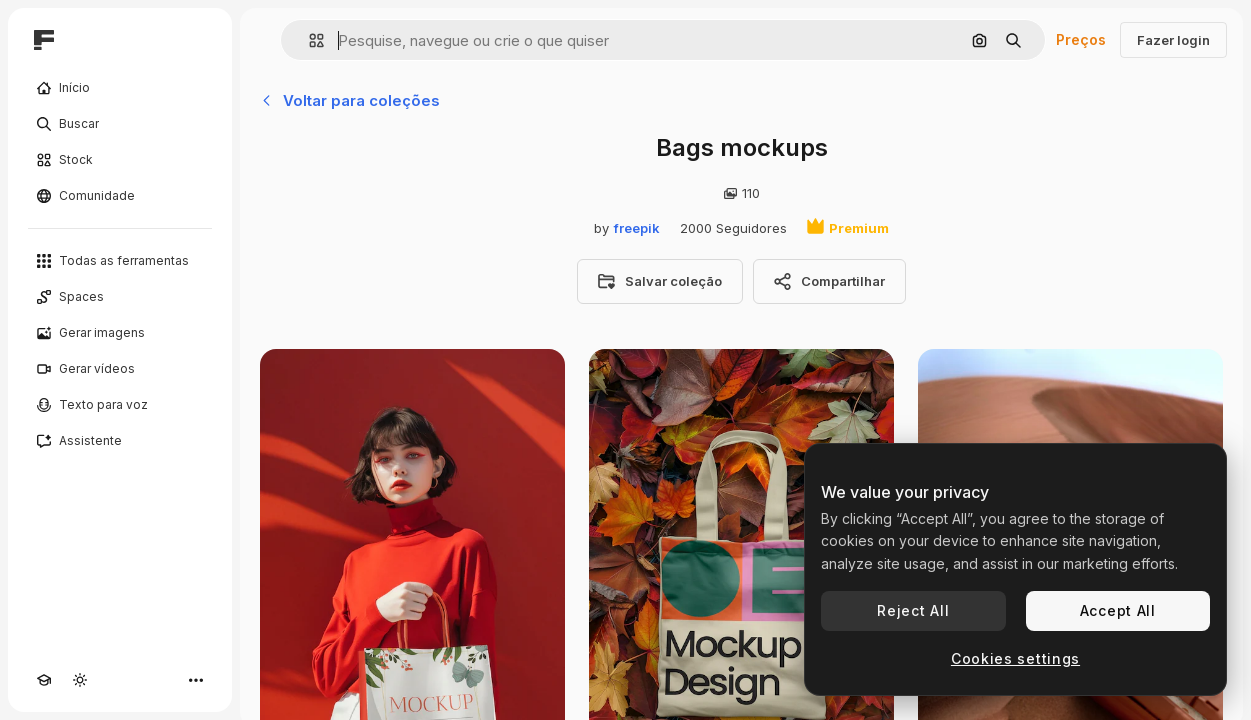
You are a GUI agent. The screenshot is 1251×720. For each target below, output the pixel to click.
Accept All (1118, 610)
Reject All (913, 610)
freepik (637, 228)
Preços (1081, 39)
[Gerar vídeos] (120, 369)
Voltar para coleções (350, 100)
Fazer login (1173, 40)
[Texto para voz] (120, 405)
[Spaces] (120, 297)
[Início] (120, 88)
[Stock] (120, 160)
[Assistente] (120, 441)
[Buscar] (120, 124)
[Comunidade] (120, 196)
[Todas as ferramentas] (120, 261)
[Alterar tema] (80, 680)
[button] (308, 40)
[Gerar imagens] (120, 333)
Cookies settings (1015, 658)
